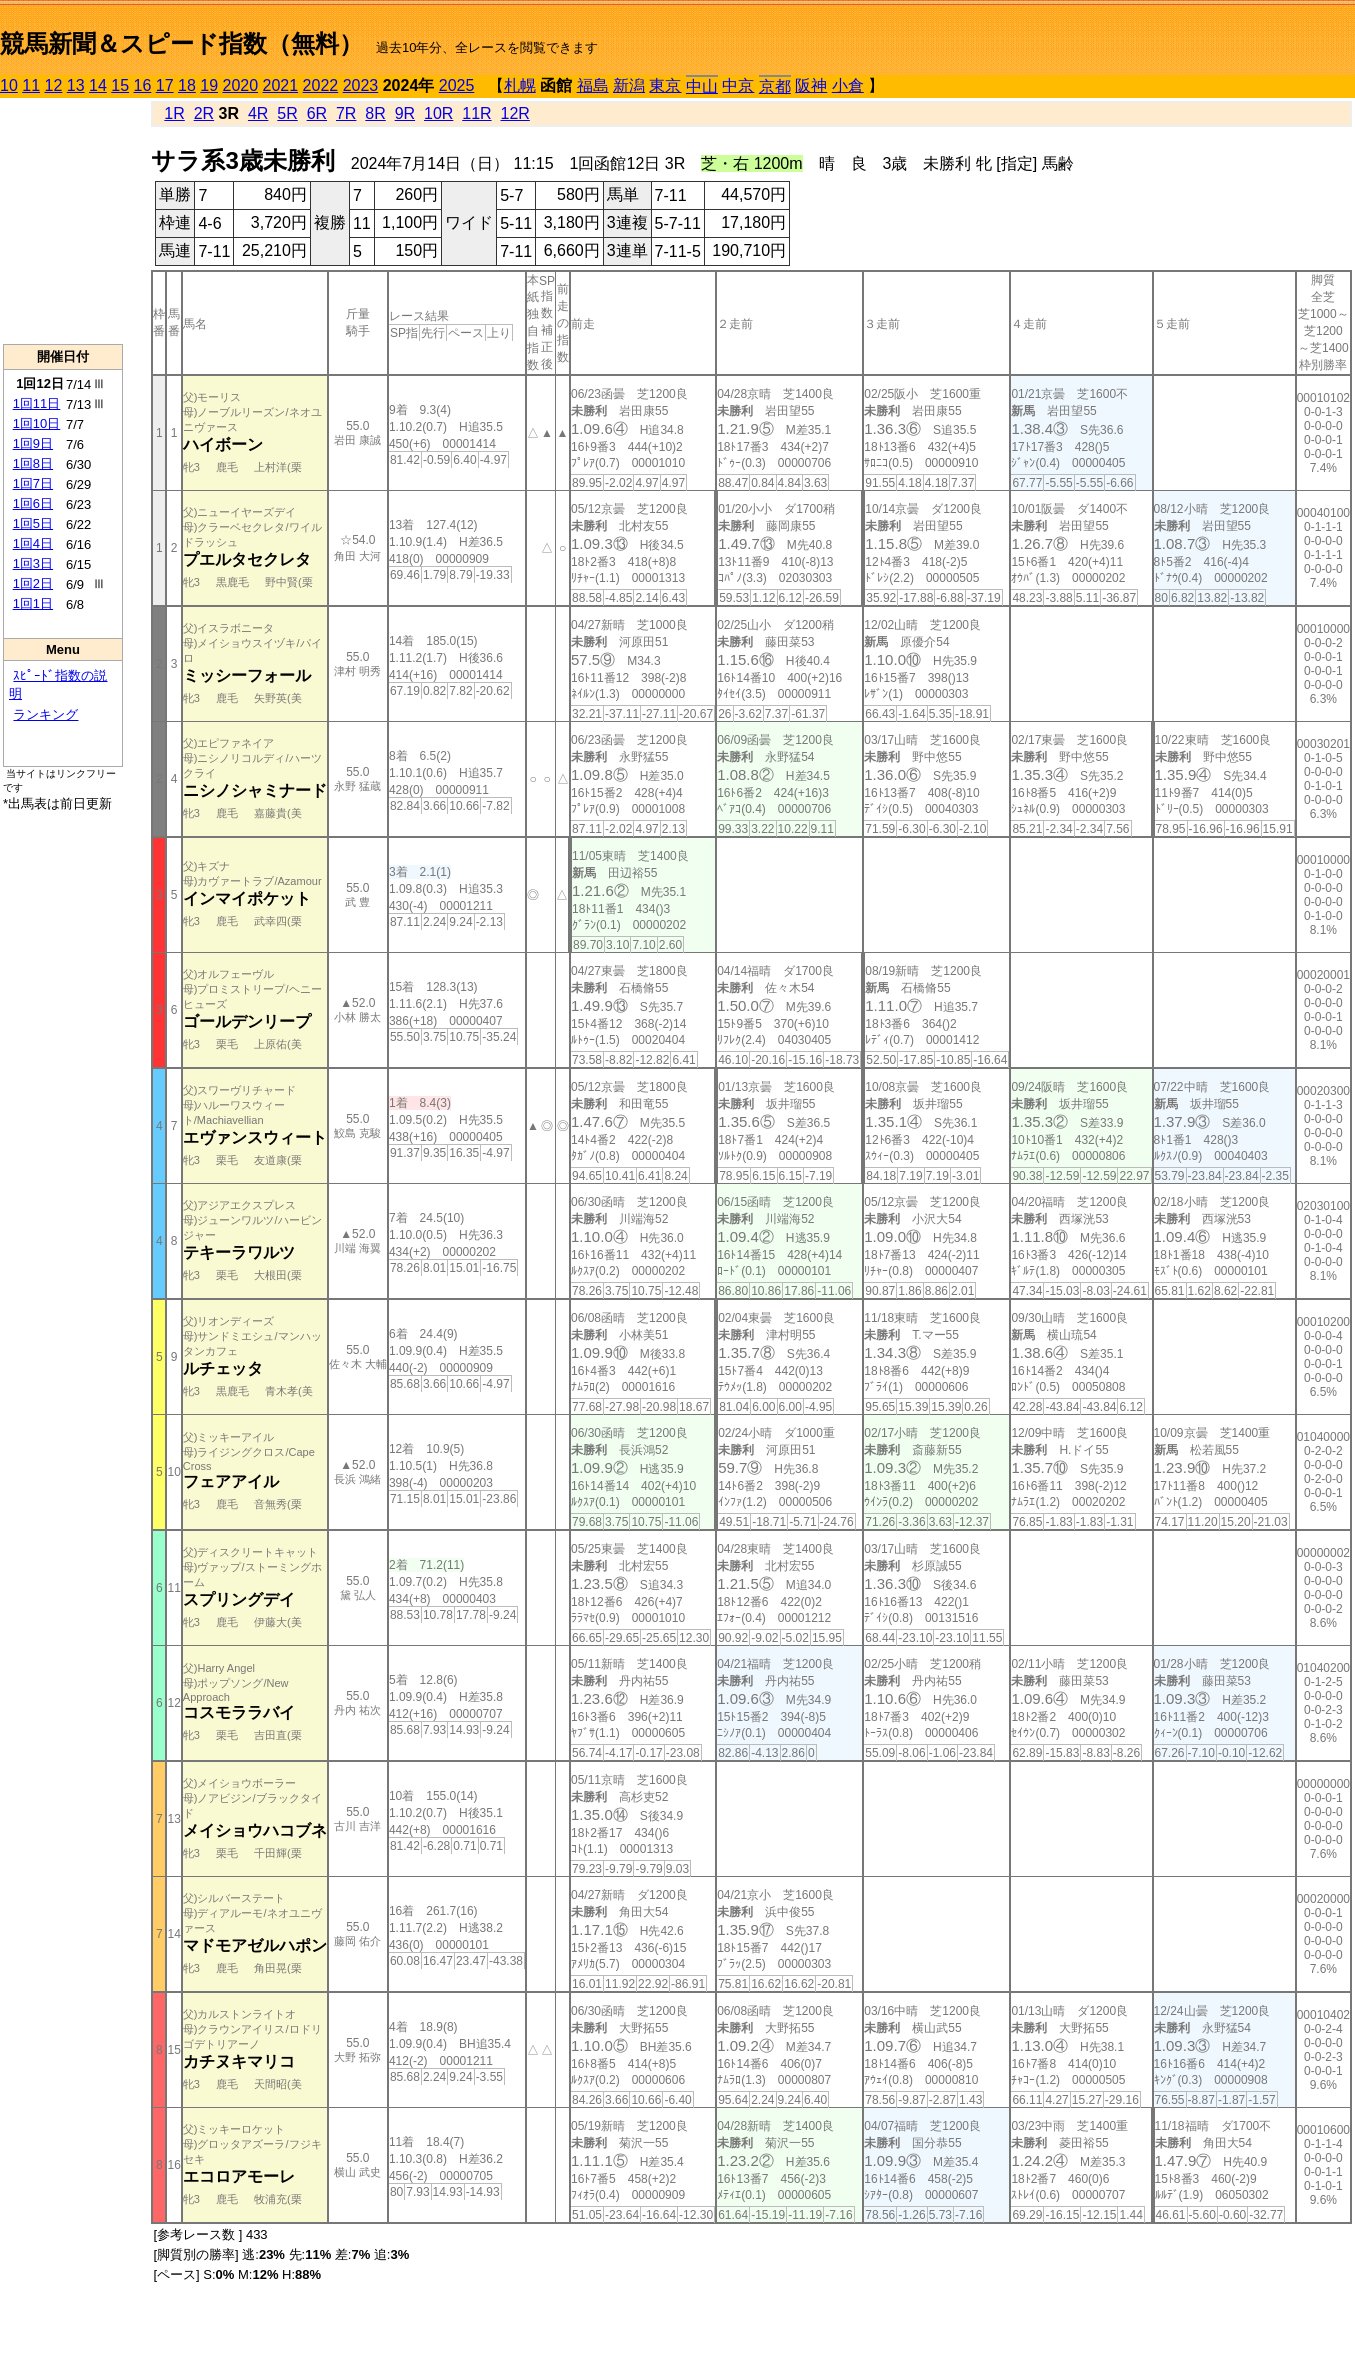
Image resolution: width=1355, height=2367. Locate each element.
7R (346, 113)
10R (438, 113)
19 (209, 85)
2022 (321, 85)
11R (476, 113)
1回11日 (37, 403)
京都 (775, 86)
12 (54, 85)
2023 (361, 85)
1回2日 (33, 583)
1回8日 (33, 463)
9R (405, 113)
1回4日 (33, 543)
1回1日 (33, 603)
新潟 (629, 85)
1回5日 (33, 523)
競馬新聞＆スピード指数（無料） (181, 43)
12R (515, 113)
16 (143, 85)
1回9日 (33, 443)
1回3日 (33, 563)
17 (165, 85)
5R (287, 113)
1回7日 (33, 483)
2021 (281, 85)
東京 (665, 85)
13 (76, 85)
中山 (702, 86)
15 (120, 85)
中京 (738, 85)
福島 (593, 85)
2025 (457, 85)
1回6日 (33, 503)
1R (174, 113)
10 (9, 85)
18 (187, 85)
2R (204, 113)
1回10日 (37, 423)
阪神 (811, 85)
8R (375, 113)
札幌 (520, 85)
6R (317, 113)
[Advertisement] (63, 221)
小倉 (848, 85)
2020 (241, 85)
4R (258, 113)
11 (31, 85)
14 (98, 85)
